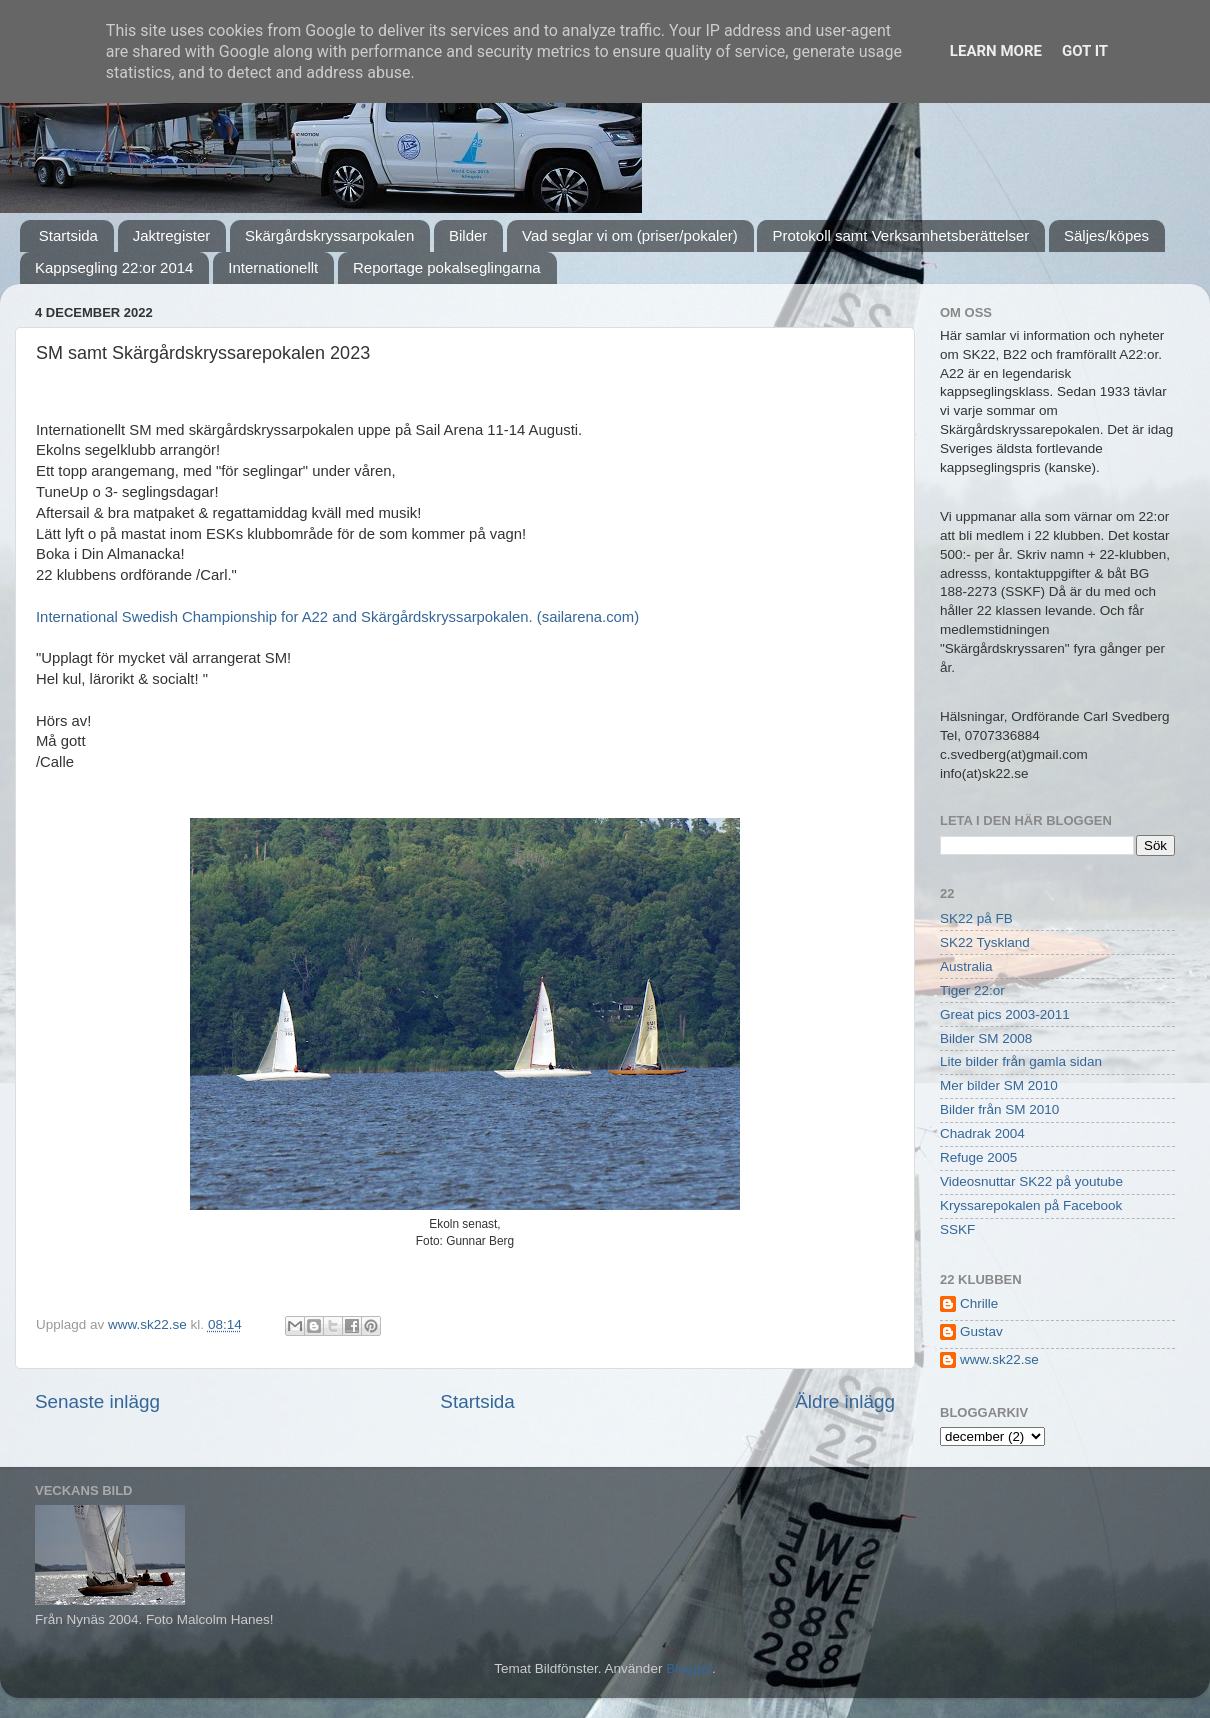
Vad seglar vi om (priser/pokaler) (630, 235)
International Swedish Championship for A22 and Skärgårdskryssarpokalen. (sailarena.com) (337, 617)
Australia (966, 966)
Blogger (689, 1668)
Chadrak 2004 (982, 1133)
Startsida (68, 235)
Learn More (996, 51)
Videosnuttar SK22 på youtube (1031, 1181)
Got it (1085, 51)
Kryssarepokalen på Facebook (1031, 1205)
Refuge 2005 (978, 1157)
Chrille (979, 1303)
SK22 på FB (976, 918)
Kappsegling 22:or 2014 (114, 267)
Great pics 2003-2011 (1005, 1014)
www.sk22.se (999, 1359)
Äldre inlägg (845, 1401)
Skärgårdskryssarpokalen (329, 235)
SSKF (957, 1229)
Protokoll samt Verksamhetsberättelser (900, 235)
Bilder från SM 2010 (999, 1109)
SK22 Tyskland (985, 942)
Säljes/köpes (1106, 235)
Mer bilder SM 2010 (999, 1085)
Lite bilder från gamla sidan (1021, 1061)
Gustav (981, 1331)
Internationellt (273, 267)
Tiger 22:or (972, 990)
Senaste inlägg (97, 1401)
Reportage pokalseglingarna (447, 267)
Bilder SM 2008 (986, 1038)
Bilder (468, 235)
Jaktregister (172, 235)
